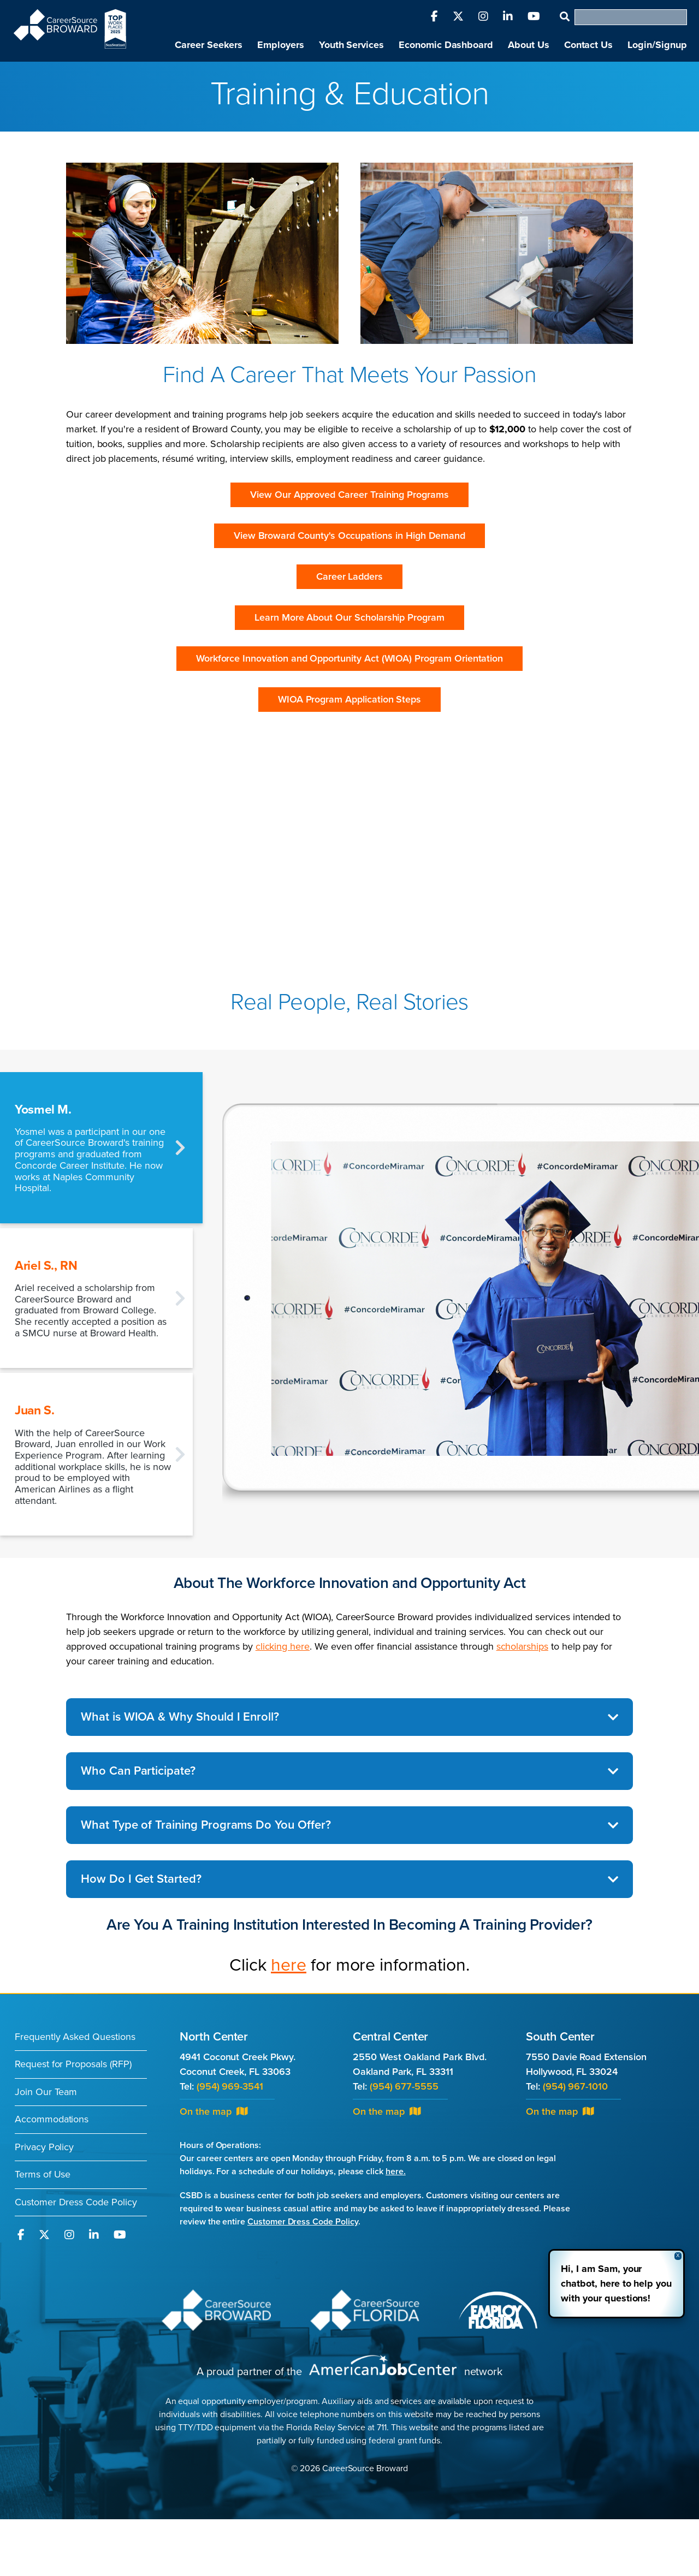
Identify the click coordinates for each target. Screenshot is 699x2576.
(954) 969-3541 (230, 2086)
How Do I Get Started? (141, 1879)
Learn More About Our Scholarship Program (349, 617)
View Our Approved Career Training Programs (349, 495)
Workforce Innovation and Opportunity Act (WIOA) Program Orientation (349, 658)
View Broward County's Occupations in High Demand (349, 536)
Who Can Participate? (138, 1771)
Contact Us (588, 45)
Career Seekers (208, 45)
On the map (213, 2111)
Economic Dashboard (446, 45)
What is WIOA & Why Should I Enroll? (180, 1717)
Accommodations (51, 2119)
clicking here (283, 1646)
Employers (280, 45)
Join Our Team (46, 2092)
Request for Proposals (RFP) (73, 2064)
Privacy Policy (44, 2147)
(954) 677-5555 (404, 2086)
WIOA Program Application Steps (349, 699)
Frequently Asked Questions (75, 2037)
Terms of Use (42, 2174)
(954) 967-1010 (575, 2086)
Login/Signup (656, 45)
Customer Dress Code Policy (76, 2202)
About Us (528, 45)
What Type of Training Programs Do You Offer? (206, 1825)
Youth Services (351, 45)
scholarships (522, 1646)
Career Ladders (349, 576)
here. (396, 2171)
